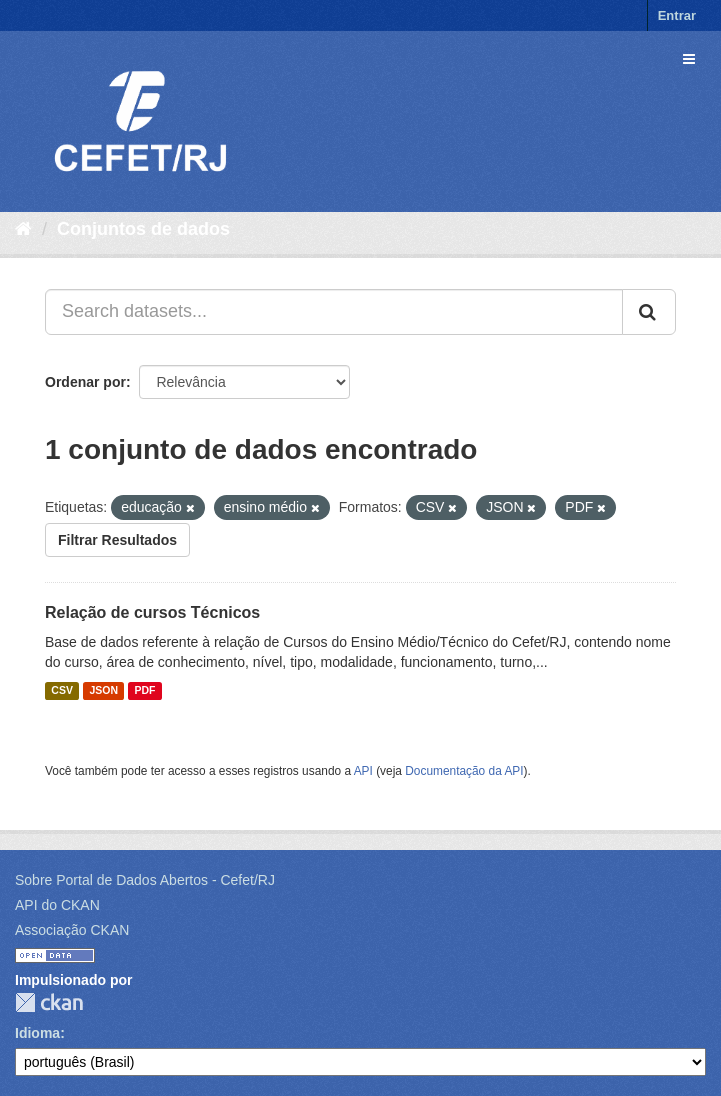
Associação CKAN (72, 930)
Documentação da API (464, 771)
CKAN (49, 1002)
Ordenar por (85, 382)
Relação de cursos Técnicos (152, 612)
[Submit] (649, 312)
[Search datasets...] (334, 312)
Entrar (677, 15)
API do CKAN (57, 905)
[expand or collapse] (689, 59)
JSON (103, 691)
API (363, 771)
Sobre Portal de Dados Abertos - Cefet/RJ (145, 880)
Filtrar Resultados (117, 540)
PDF (144, 691)
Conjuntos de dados (143, 229)
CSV (62, 691)
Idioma (37, 1033)
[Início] (23, 229)
